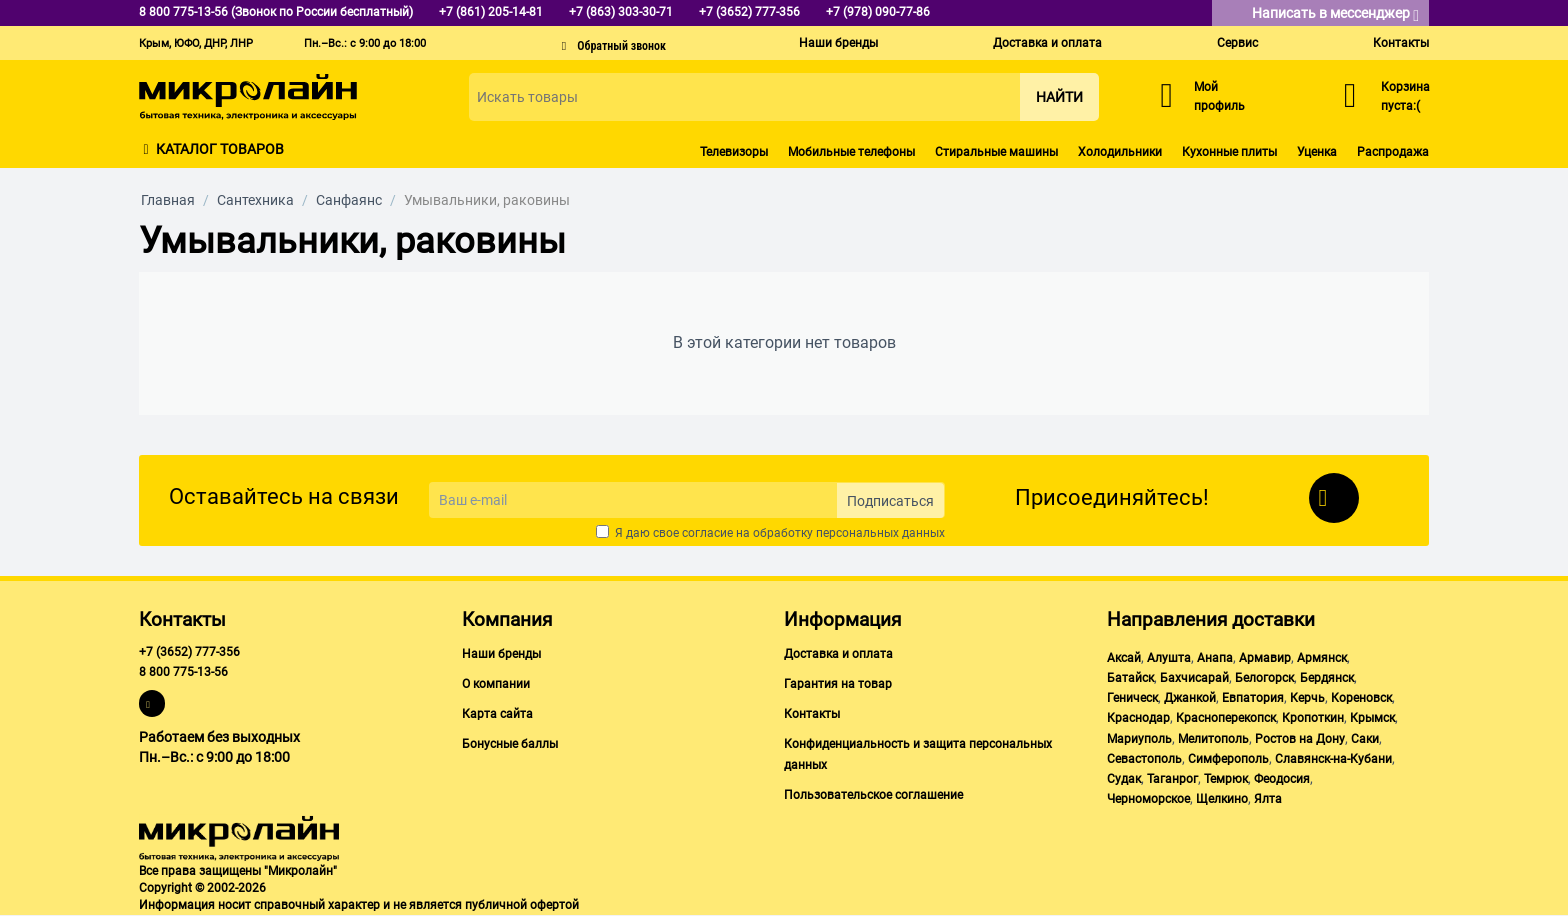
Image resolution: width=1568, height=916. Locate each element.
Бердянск (1327, 678)
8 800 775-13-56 (183, 672)
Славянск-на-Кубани (1333, 759)
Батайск (1130, 678)
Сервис (1237, 43)
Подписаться (890, 501)
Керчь (1307, 698)
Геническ (1132, 698)
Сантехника (255, 200)
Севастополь (1144, 759)
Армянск (1322, 658)
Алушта (1169, 658)
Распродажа (1393, 152)
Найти (1059, 97)
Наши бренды (838, 43)
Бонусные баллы (510, 744)
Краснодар (1138, 718)
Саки (1365, 739)
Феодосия (1282, 779)
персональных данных (880, 533)
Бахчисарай (1194, 678)
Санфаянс (349, 200)
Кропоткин (1313, 718)
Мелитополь (1213, 739)
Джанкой (1190, 698)
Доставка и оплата (1047, 43)
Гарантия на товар (838, 684)
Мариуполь (1139, 739)
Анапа (1215, 658)
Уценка (1317, 152)
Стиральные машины (996, 152)
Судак (1124, 779)
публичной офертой (522, 905)
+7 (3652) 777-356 (189, 652)
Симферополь (1228, 759)
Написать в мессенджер (1335, 14)
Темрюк (1226, 779)
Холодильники (1120, 152)
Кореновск (1361, 698)
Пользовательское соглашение (873, 795)
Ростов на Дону (1300, 739)
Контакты (1401, 43)
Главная (168, 200)
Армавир (1265, 658)
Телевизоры (734, 152)
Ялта (1268, 799)
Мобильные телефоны (851, 152)
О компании (496, 684)
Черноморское (1148, 799)
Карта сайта (497, 714)
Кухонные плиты (1229, 152)
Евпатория (1253, 698)
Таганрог (1172, 779)
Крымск (1372, 718)
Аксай (1124, 658)
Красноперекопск (1226, 718)
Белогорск (1264, 678)
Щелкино (1222, 799)
